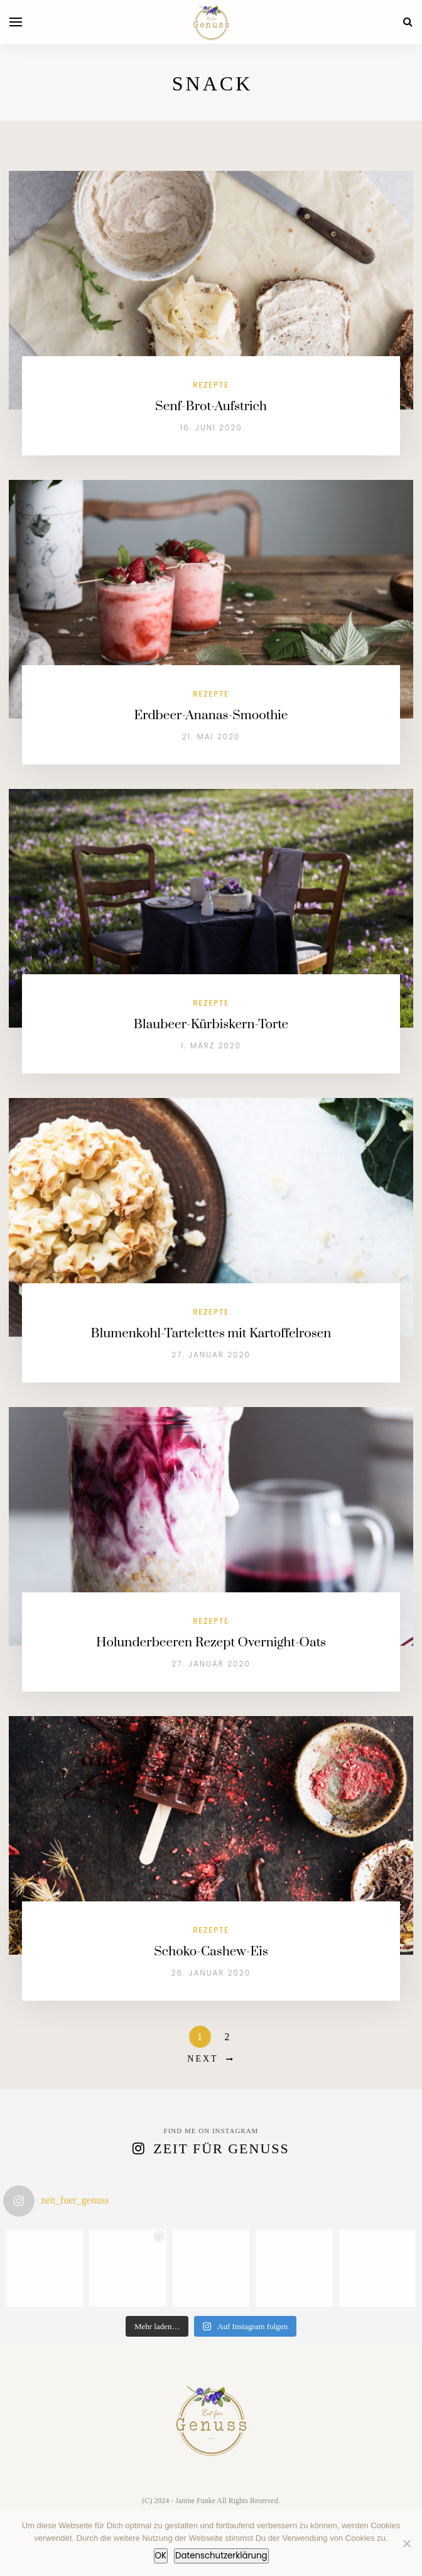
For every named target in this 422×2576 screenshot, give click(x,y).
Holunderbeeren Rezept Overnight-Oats (211, 1642)
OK (160, 2556)
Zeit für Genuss (221, 2148)
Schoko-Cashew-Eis (211, 1951)
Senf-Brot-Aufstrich (211, 406)
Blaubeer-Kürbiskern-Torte (211, 1024)
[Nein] (406, 2543)
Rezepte (211, 384)
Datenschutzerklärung (221, 2556)
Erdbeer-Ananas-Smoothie (211, 715)
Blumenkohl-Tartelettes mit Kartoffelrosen (211, 1333)
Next (202, 2058)
